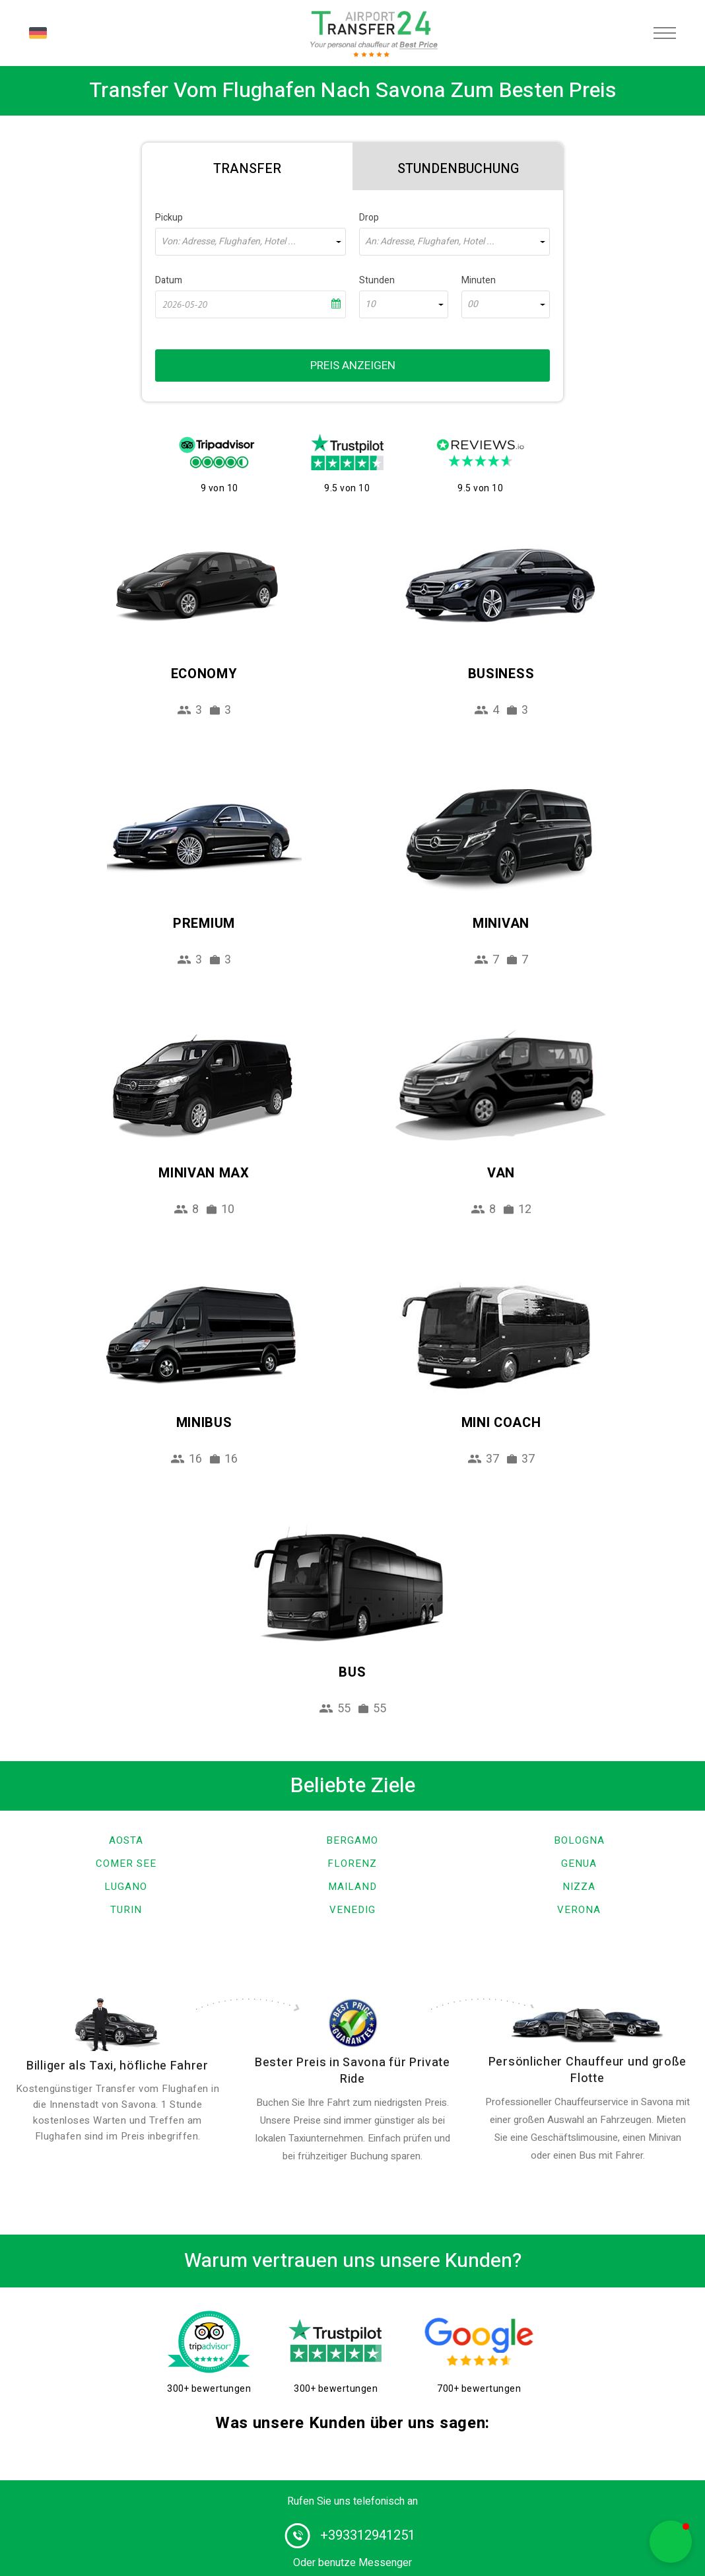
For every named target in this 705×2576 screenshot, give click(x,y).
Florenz (352, 1863)
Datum (168, 280)
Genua (579, 1863)
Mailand (352, 1886)
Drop (369, 218)
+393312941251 (367, 2535)
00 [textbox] (472, 304)
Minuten (478, 280)
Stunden (377, 280)
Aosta (126, 1840)
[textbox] (250, 241)
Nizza (578, 1886)
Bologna (579, 1840)
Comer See (126, 1863)
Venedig (352, 1909)
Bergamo (352, 1840)
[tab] (247, 166)
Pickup (169, 218)
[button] (671, 2542)
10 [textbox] (370, 304)
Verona (579, 1909)
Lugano (125, 1886)
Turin (126, 1909)
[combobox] (250, 242)
